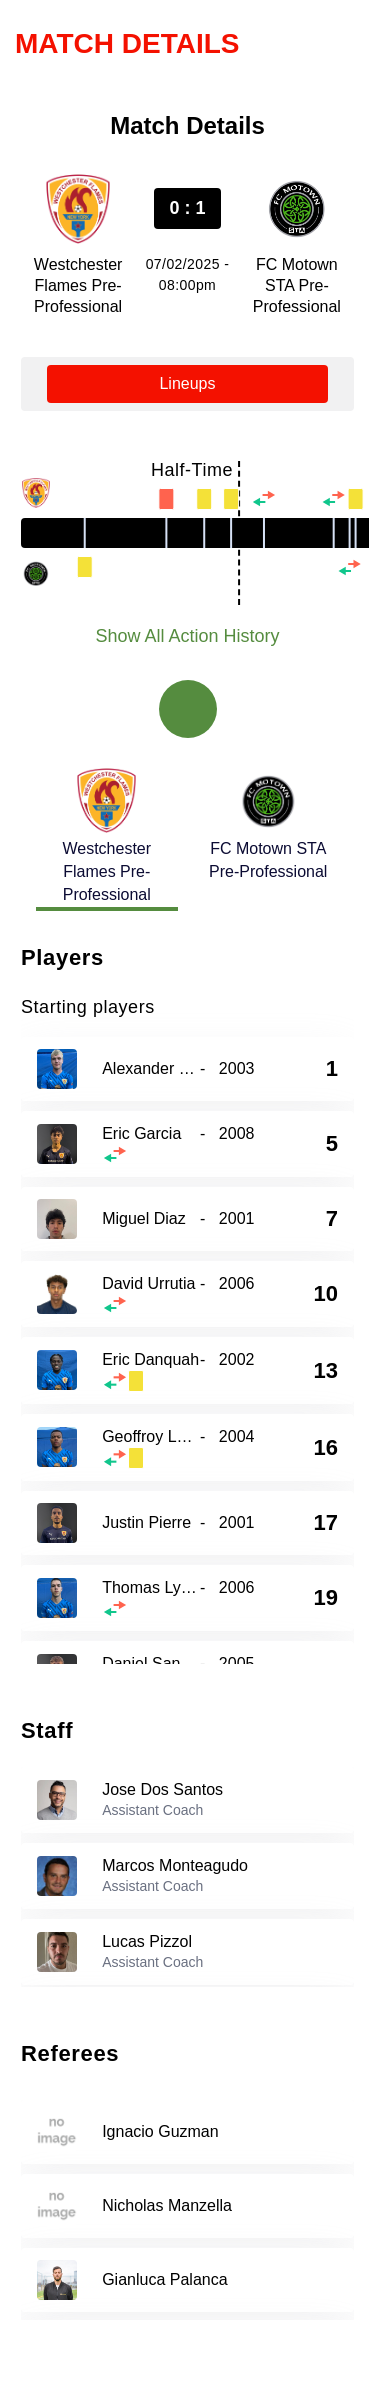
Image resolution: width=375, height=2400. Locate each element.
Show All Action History (187, 636)
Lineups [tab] (187, 383)
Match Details (127, 43)
